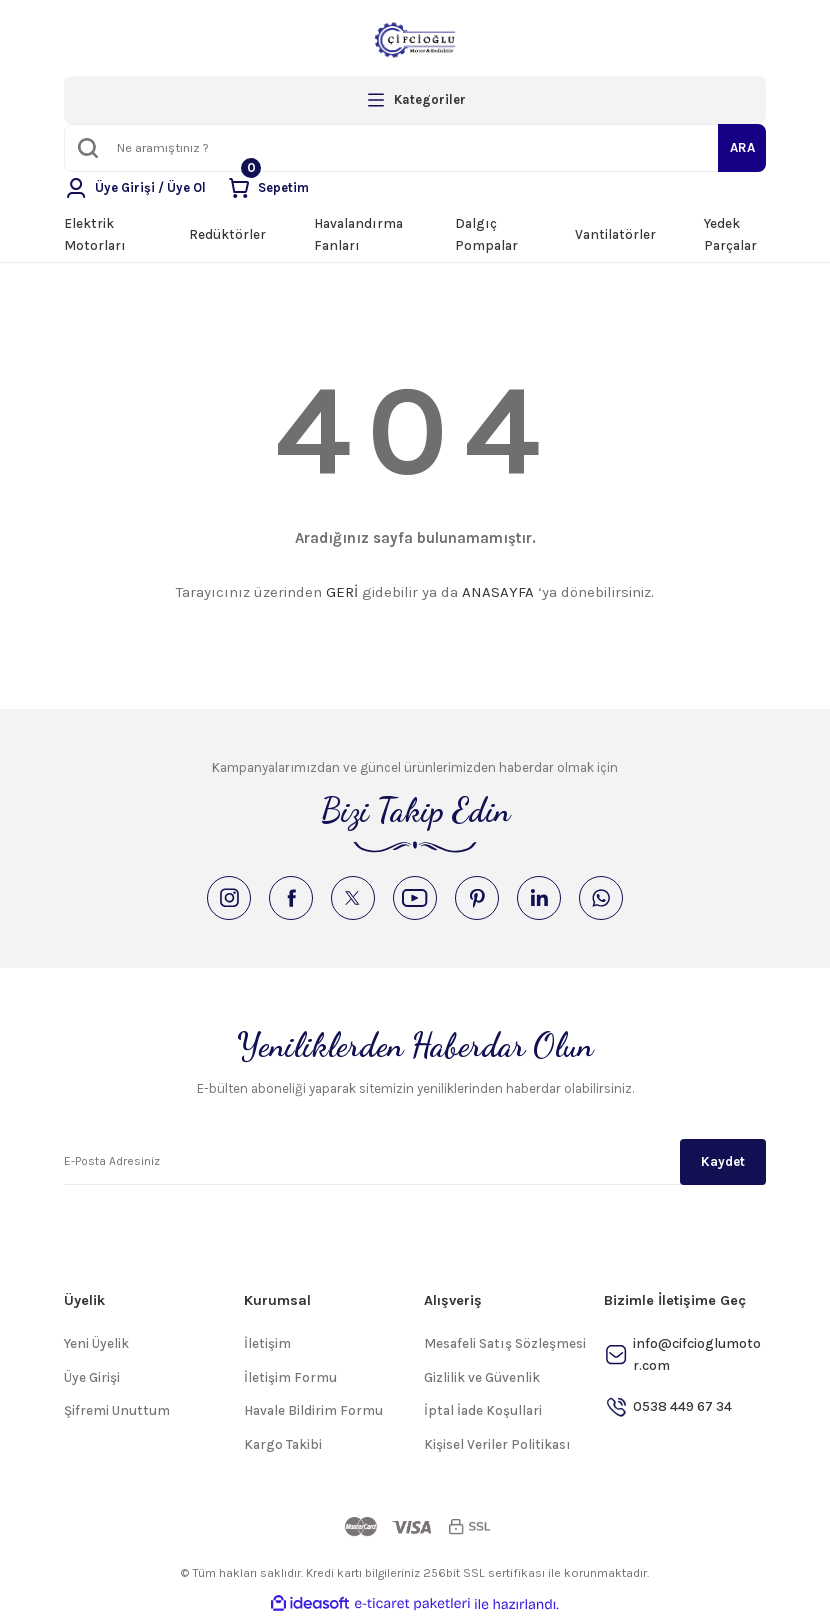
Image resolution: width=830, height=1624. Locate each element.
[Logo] (415, 40)
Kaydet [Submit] (723, 1166)
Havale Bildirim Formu (313, 1416)
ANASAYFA (498, 592)
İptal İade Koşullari (483, 1416)
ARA (742, 147)
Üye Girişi (92, 1383)
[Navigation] (415, 100)
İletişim (267, 1349)
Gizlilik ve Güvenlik (482, 1383)
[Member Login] (136, 188)
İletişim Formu (290, 1383)
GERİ (342, 592)
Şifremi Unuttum (117, 1416)
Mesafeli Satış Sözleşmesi (505, 1349)
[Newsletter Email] (415, 1167)
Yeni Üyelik (96, 1349)
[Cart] (270, 188)
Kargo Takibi (283, 1450)
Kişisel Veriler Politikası (497, 1450)
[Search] (415, 148)
